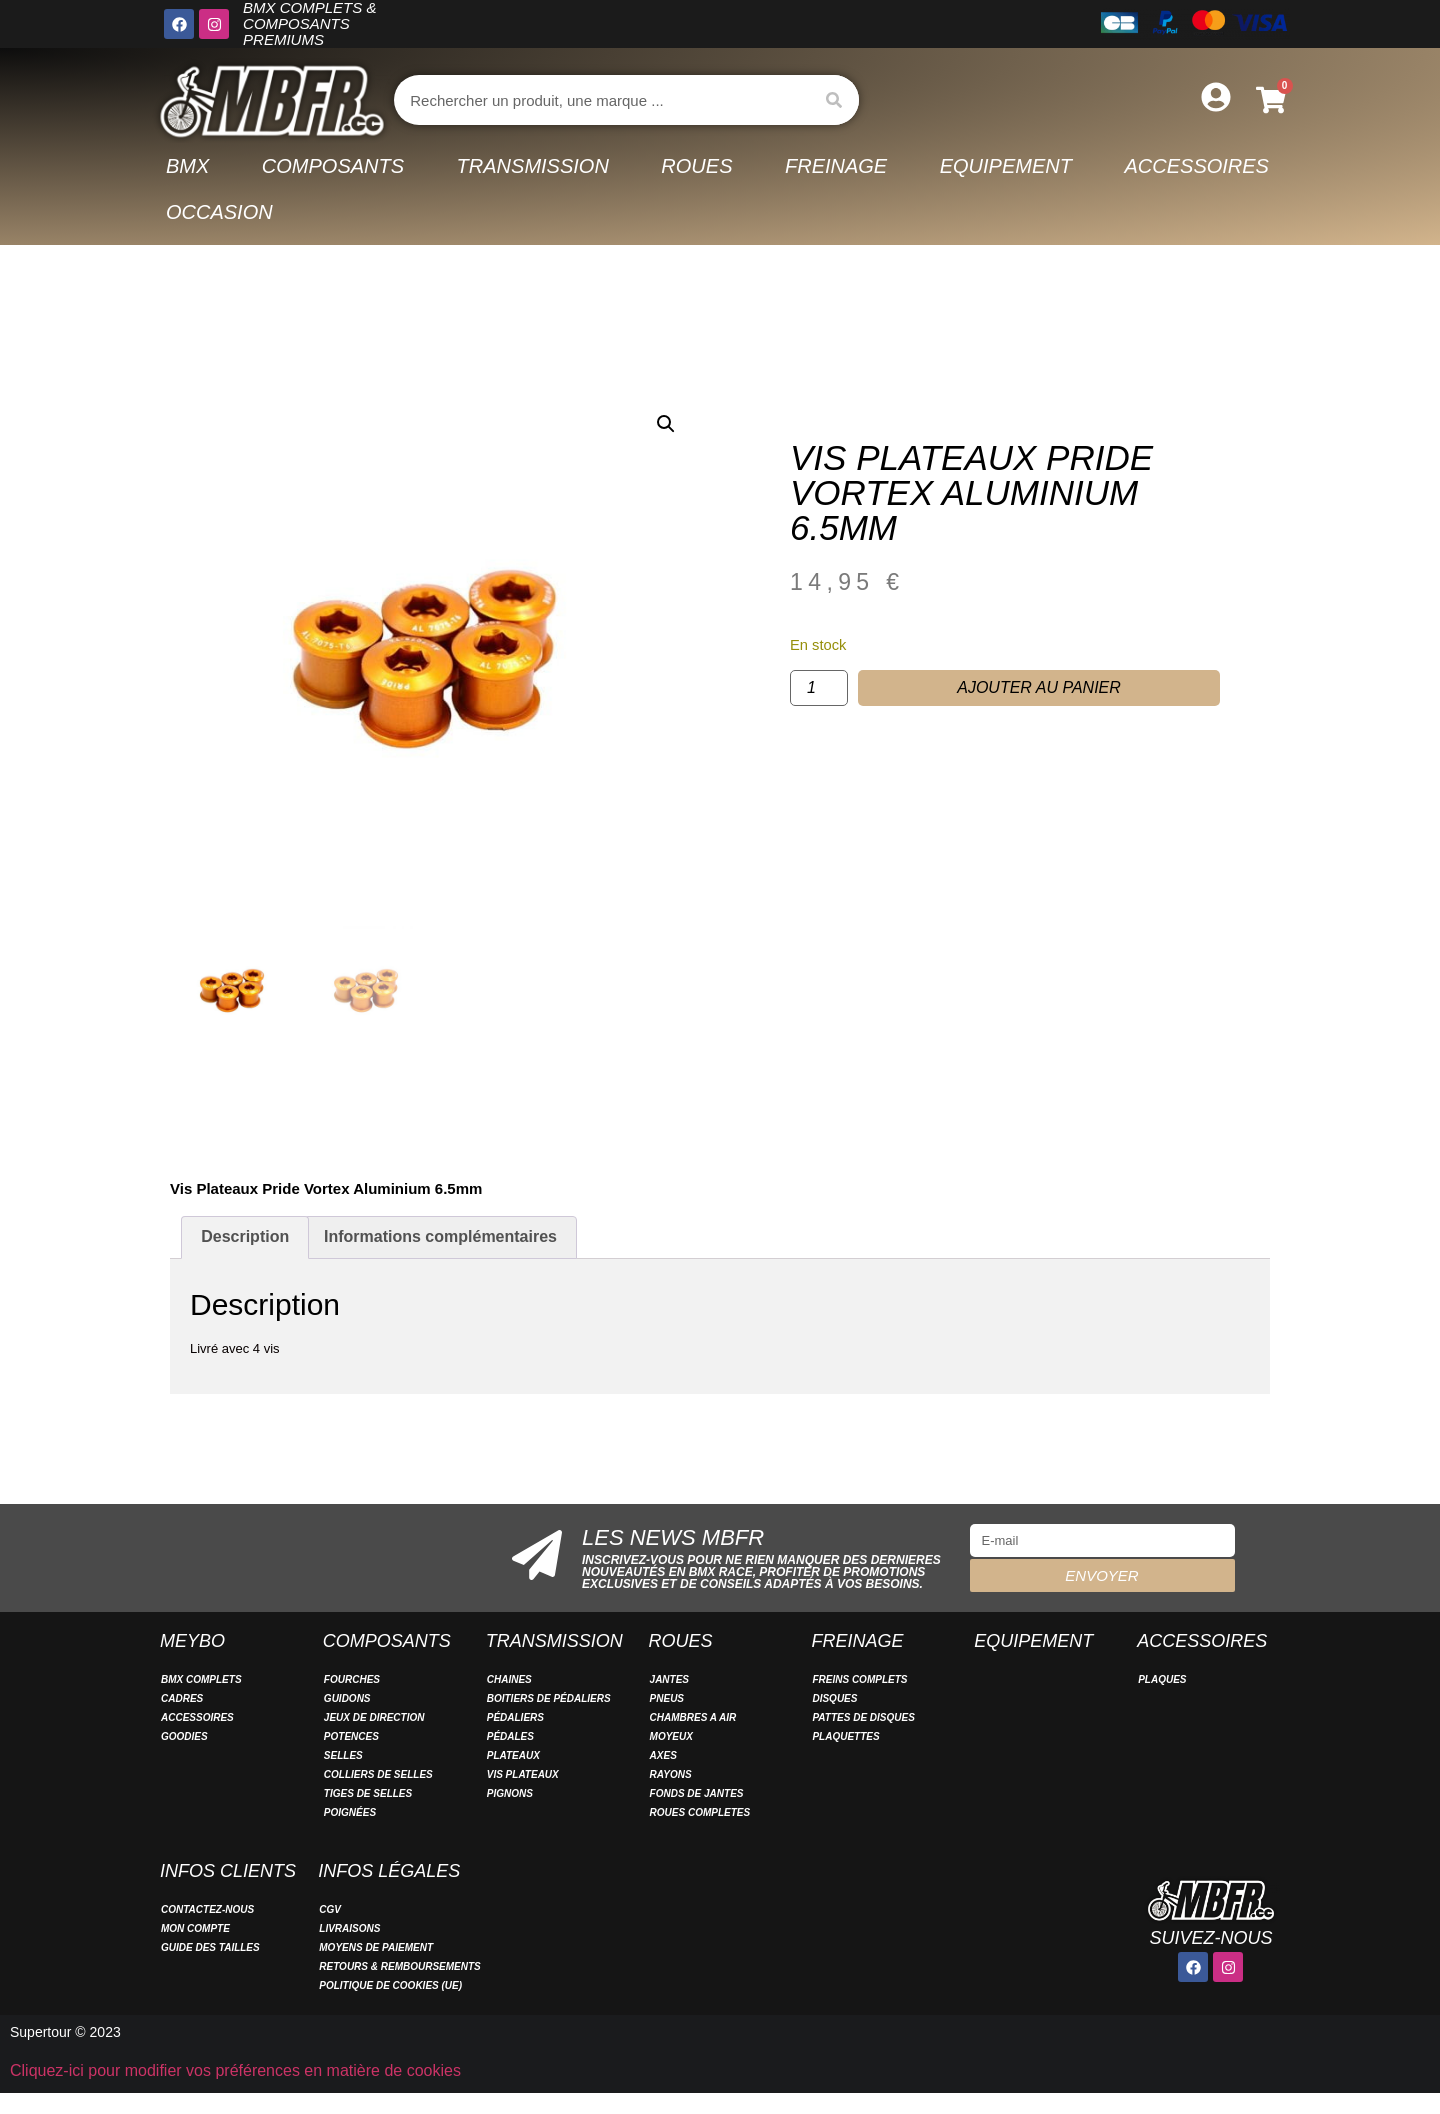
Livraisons (349, 1928)
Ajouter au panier (1039, 687)
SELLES (343, 1755)
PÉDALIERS (515, 1717)
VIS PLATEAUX (523, 1774)
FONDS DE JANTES (697, 1793)
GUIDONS (347, 1698)
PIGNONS (510, 1793)
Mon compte (195, 1928)
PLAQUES (1162, 1679)
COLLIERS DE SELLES (378, 1774)
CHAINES (509, 1679)
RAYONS (671, 1774)
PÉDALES (510, 1736)
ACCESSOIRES (197, 1717)
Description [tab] (245, 1236)
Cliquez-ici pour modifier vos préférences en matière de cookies (235, 2070)
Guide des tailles (210, 1947)
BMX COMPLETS (201, 1679)
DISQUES (834, 1698)
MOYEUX (671, 1736)
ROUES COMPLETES (700, 1812)
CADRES (182, 1698)
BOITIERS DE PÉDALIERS (549, 1698)
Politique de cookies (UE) (390, 1985)
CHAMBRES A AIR (693, 1717)
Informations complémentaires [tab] (440, 1236)
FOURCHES (352, 1679)
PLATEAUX (513, 1755)
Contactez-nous (207, 1909)
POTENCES (351, 1736)
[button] (666, 424)
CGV (330, 1909)
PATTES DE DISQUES (863, 1717)
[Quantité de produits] (819, 688)
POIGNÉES (350, 1812)
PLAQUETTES (845, 1736)
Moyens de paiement (376, 1947)
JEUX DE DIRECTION (374, 1717)
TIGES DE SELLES (368, 1793)
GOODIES (184, 1736)
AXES (663, 1755)
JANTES (669, 1679)
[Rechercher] (834, 100)
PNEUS (667, 1698)
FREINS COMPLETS (859, 1679)
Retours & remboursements (400, 1966)
